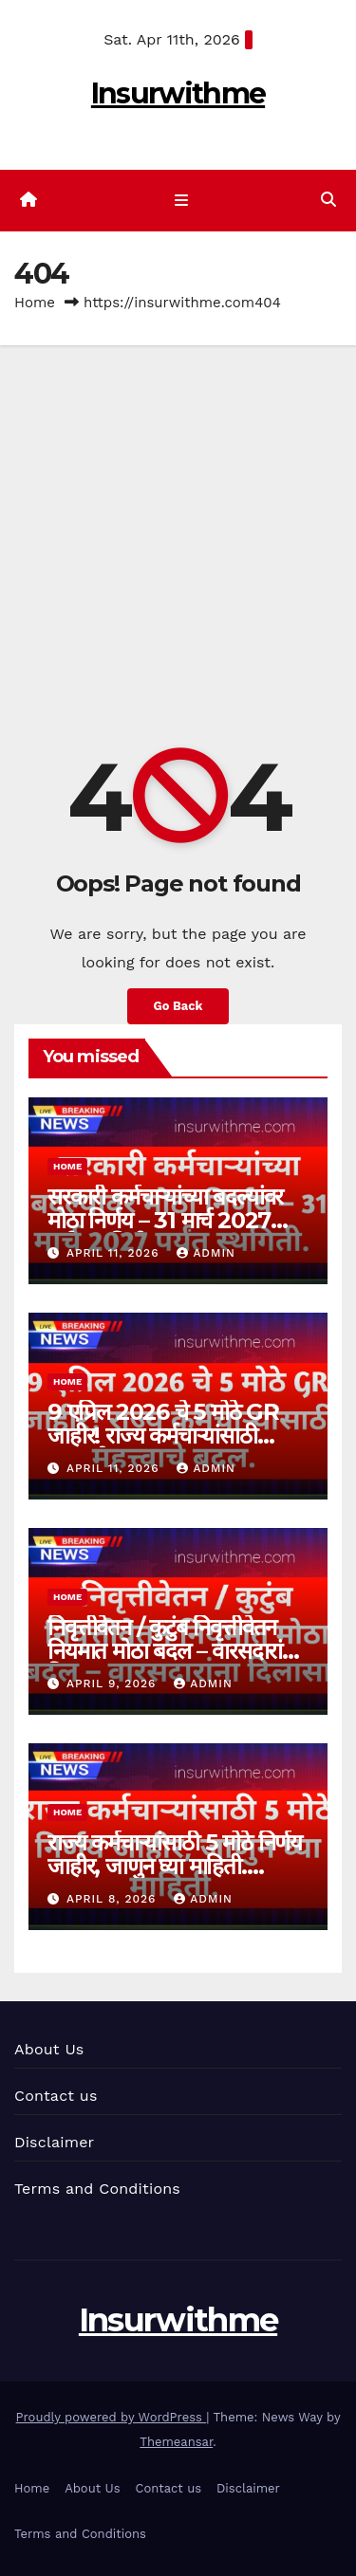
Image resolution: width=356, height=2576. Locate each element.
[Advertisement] (178, 532)
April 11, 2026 (114, 1253)
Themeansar (176, 2442)
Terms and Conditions (97, 2189)
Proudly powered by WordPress (111, 2417)
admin (206, 1253)
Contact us (56, 2096)
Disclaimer (54, 2142)
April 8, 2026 (113, 1898)
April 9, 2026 (113, 1683)
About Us (49, 2049)
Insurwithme (178, 93)
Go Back (178, 1006)
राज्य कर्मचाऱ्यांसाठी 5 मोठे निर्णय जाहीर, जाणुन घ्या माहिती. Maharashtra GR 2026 (174, 1866)
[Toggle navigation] (181, 201)
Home (34, 302)
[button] (328, 200)
